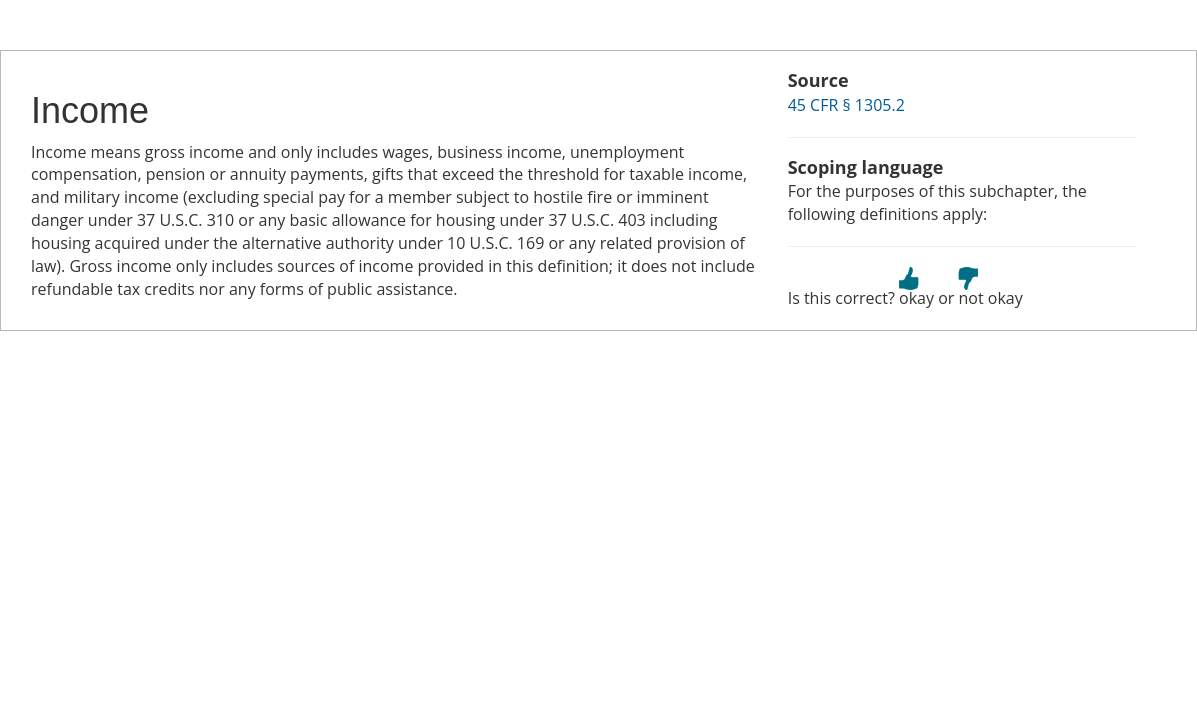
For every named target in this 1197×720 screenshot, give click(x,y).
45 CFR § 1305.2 (846, 105)
